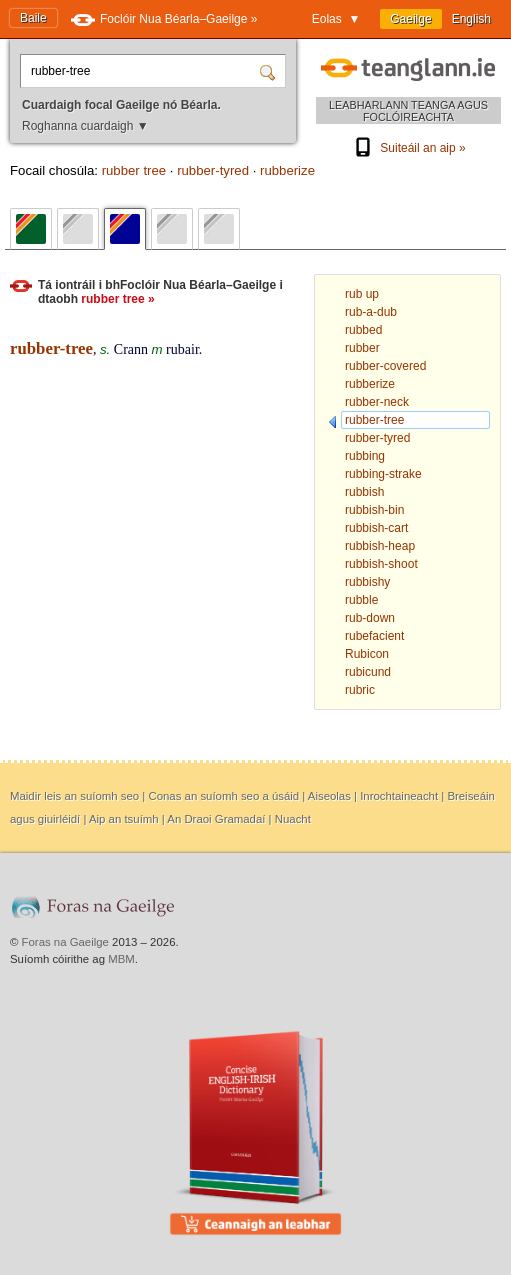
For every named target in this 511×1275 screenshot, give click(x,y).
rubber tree (134, 170)
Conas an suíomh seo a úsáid (223, 796)
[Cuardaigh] (270, 71)
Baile (33, 18)
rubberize (287, 170)
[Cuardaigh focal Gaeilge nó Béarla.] (143, 71)
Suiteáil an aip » (408, 148)
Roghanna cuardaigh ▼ (85, 126)
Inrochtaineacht (399, 796)
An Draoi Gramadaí (216, 819)
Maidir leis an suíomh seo (74, 796)
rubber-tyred (213, 170)
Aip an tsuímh (124, 819)
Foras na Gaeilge (65, 942)
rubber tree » (117, 299)
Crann (131, 349)
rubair (182, 349)
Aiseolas (329, 796)
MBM (121, 959)
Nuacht (293, 819)
